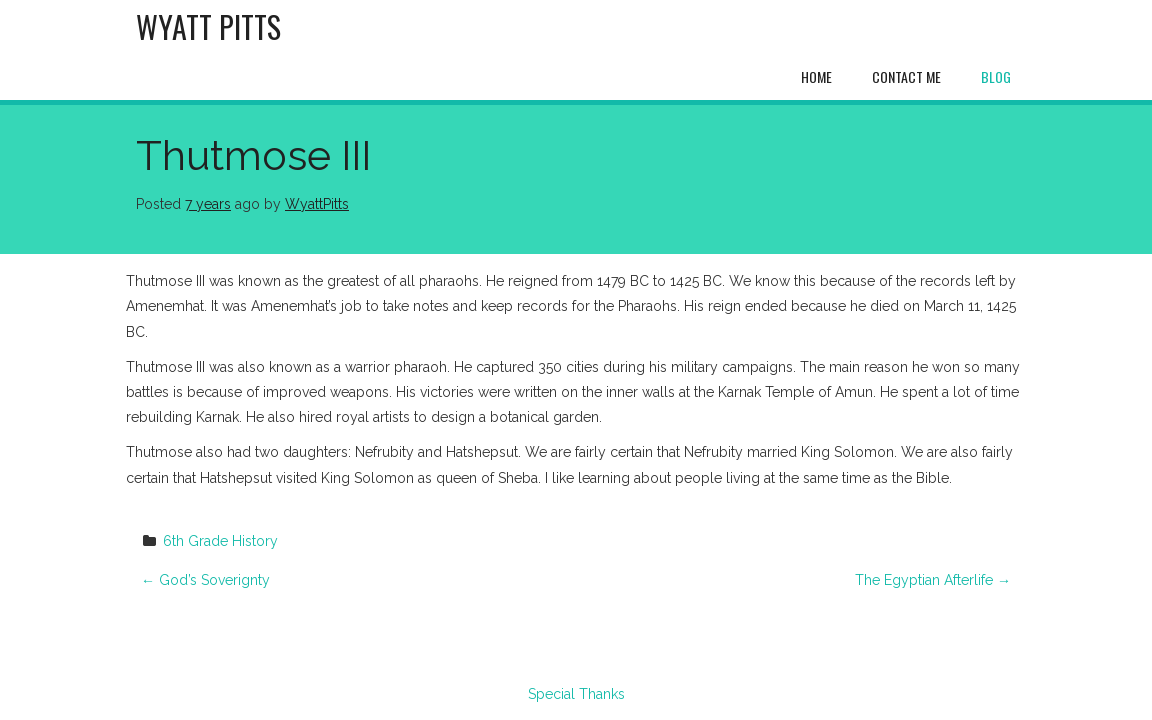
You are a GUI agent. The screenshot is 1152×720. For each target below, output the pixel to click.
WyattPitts (317, 204)
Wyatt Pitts (208, 26)
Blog (996, 76)
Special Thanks (576, 694)
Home (816, 76)
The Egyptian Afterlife (933, 580)
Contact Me (906, 76)
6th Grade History (220, 541)
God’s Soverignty (205, 580)
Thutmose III (253, 155)
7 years (208, 204)
